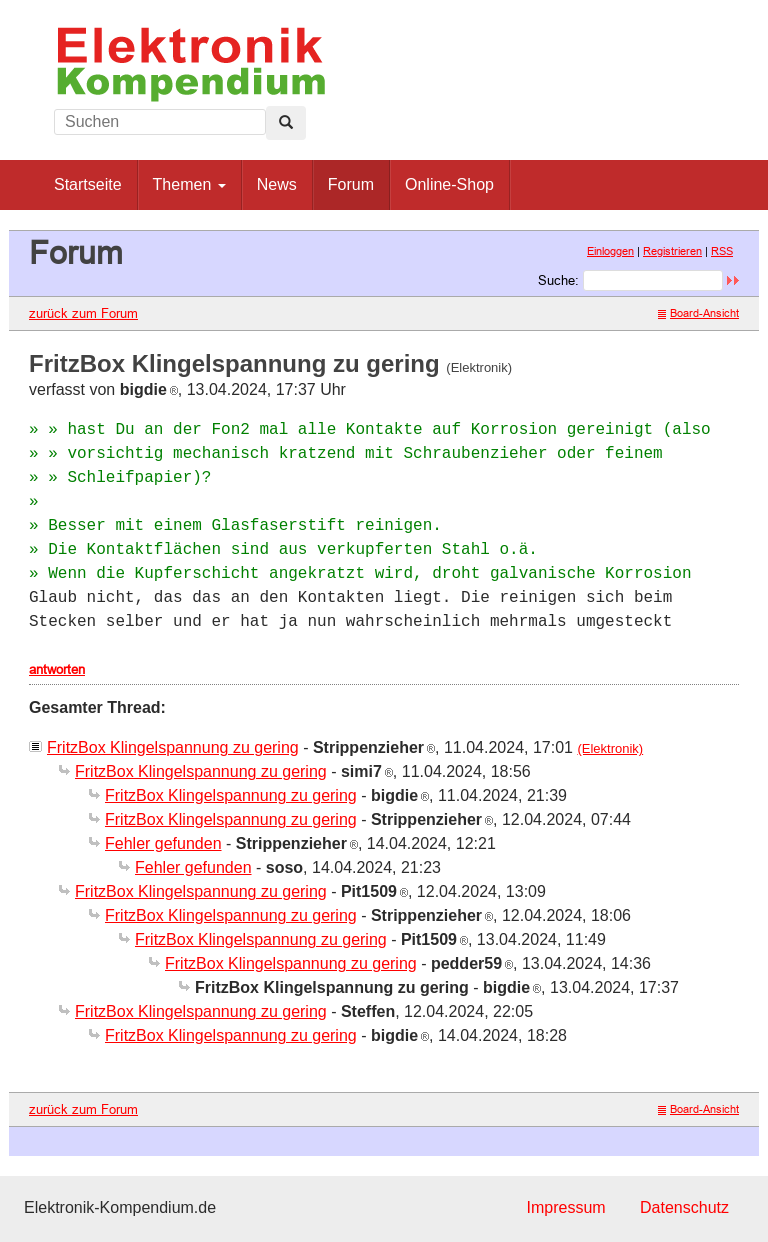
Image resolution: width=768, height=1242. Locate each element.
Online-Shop (449, 184)
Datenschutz (684, 1207)
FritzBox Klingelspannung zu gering (173, 747)
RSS (722, 251)
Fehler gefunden (163, 843)
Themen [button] (189, 184)
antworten (57, 669)
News (277, 184)
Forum (351, 184)
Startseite (88, 184)
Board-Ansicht (698, 313)
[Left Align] (286, 123)
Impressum (565, 1207)
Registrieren (672, 251)
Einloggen (610, 251)
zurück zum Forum (83, 313)
